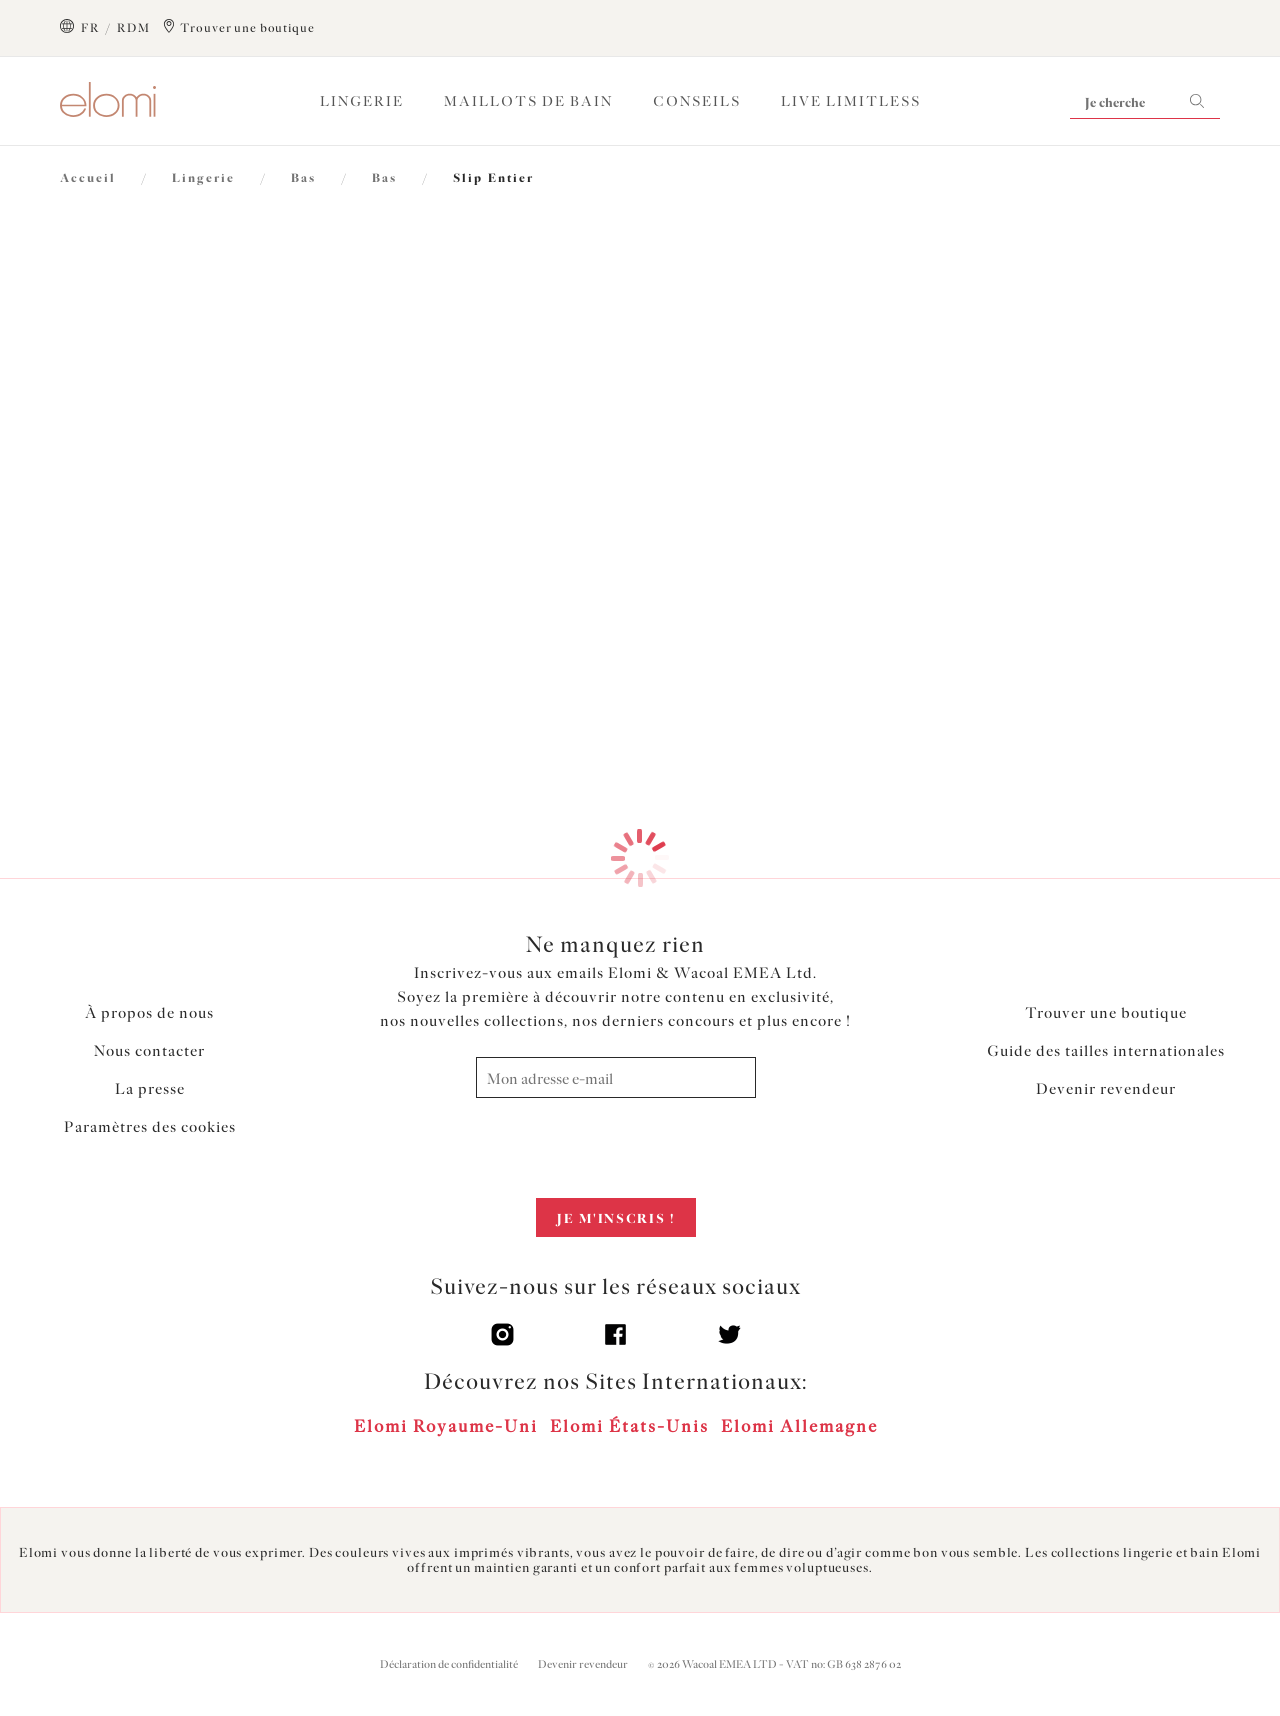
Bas (303, 178)
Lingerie (362, 101)
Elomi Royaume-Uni (446, 1426)
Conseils (697, 101)
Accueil (88, 178)
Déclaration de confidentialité (449, 1664)
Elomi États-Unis (629, 1426)
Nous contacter (149, 1051)
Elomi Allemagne (799, 1426)
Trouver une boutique (1106, 1013)
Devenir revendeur (1106, 1089)
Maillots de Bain (528, 101)
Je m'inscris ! (616, 1218)
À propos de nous (149, 1013)
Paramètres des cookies (150, 1127)
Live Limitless (851, 101)
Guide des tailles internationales (1106, 1051)
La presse (150, 1089)
